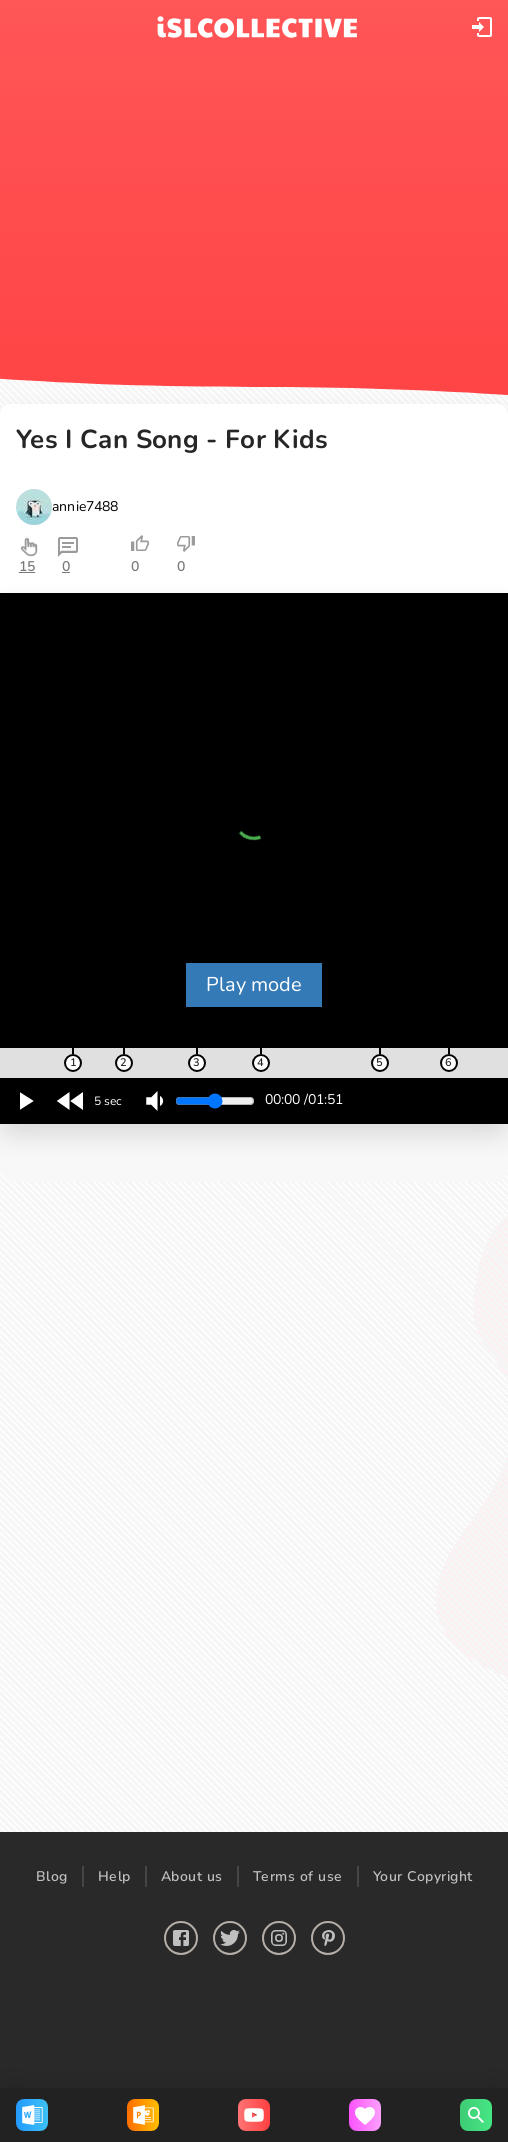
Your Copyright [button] (423, 1876)
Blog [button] (52, 1876)
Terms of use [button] (298, 1876)
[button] (482, 27)
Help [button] (114, 1876)
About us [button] (192, 1876)
